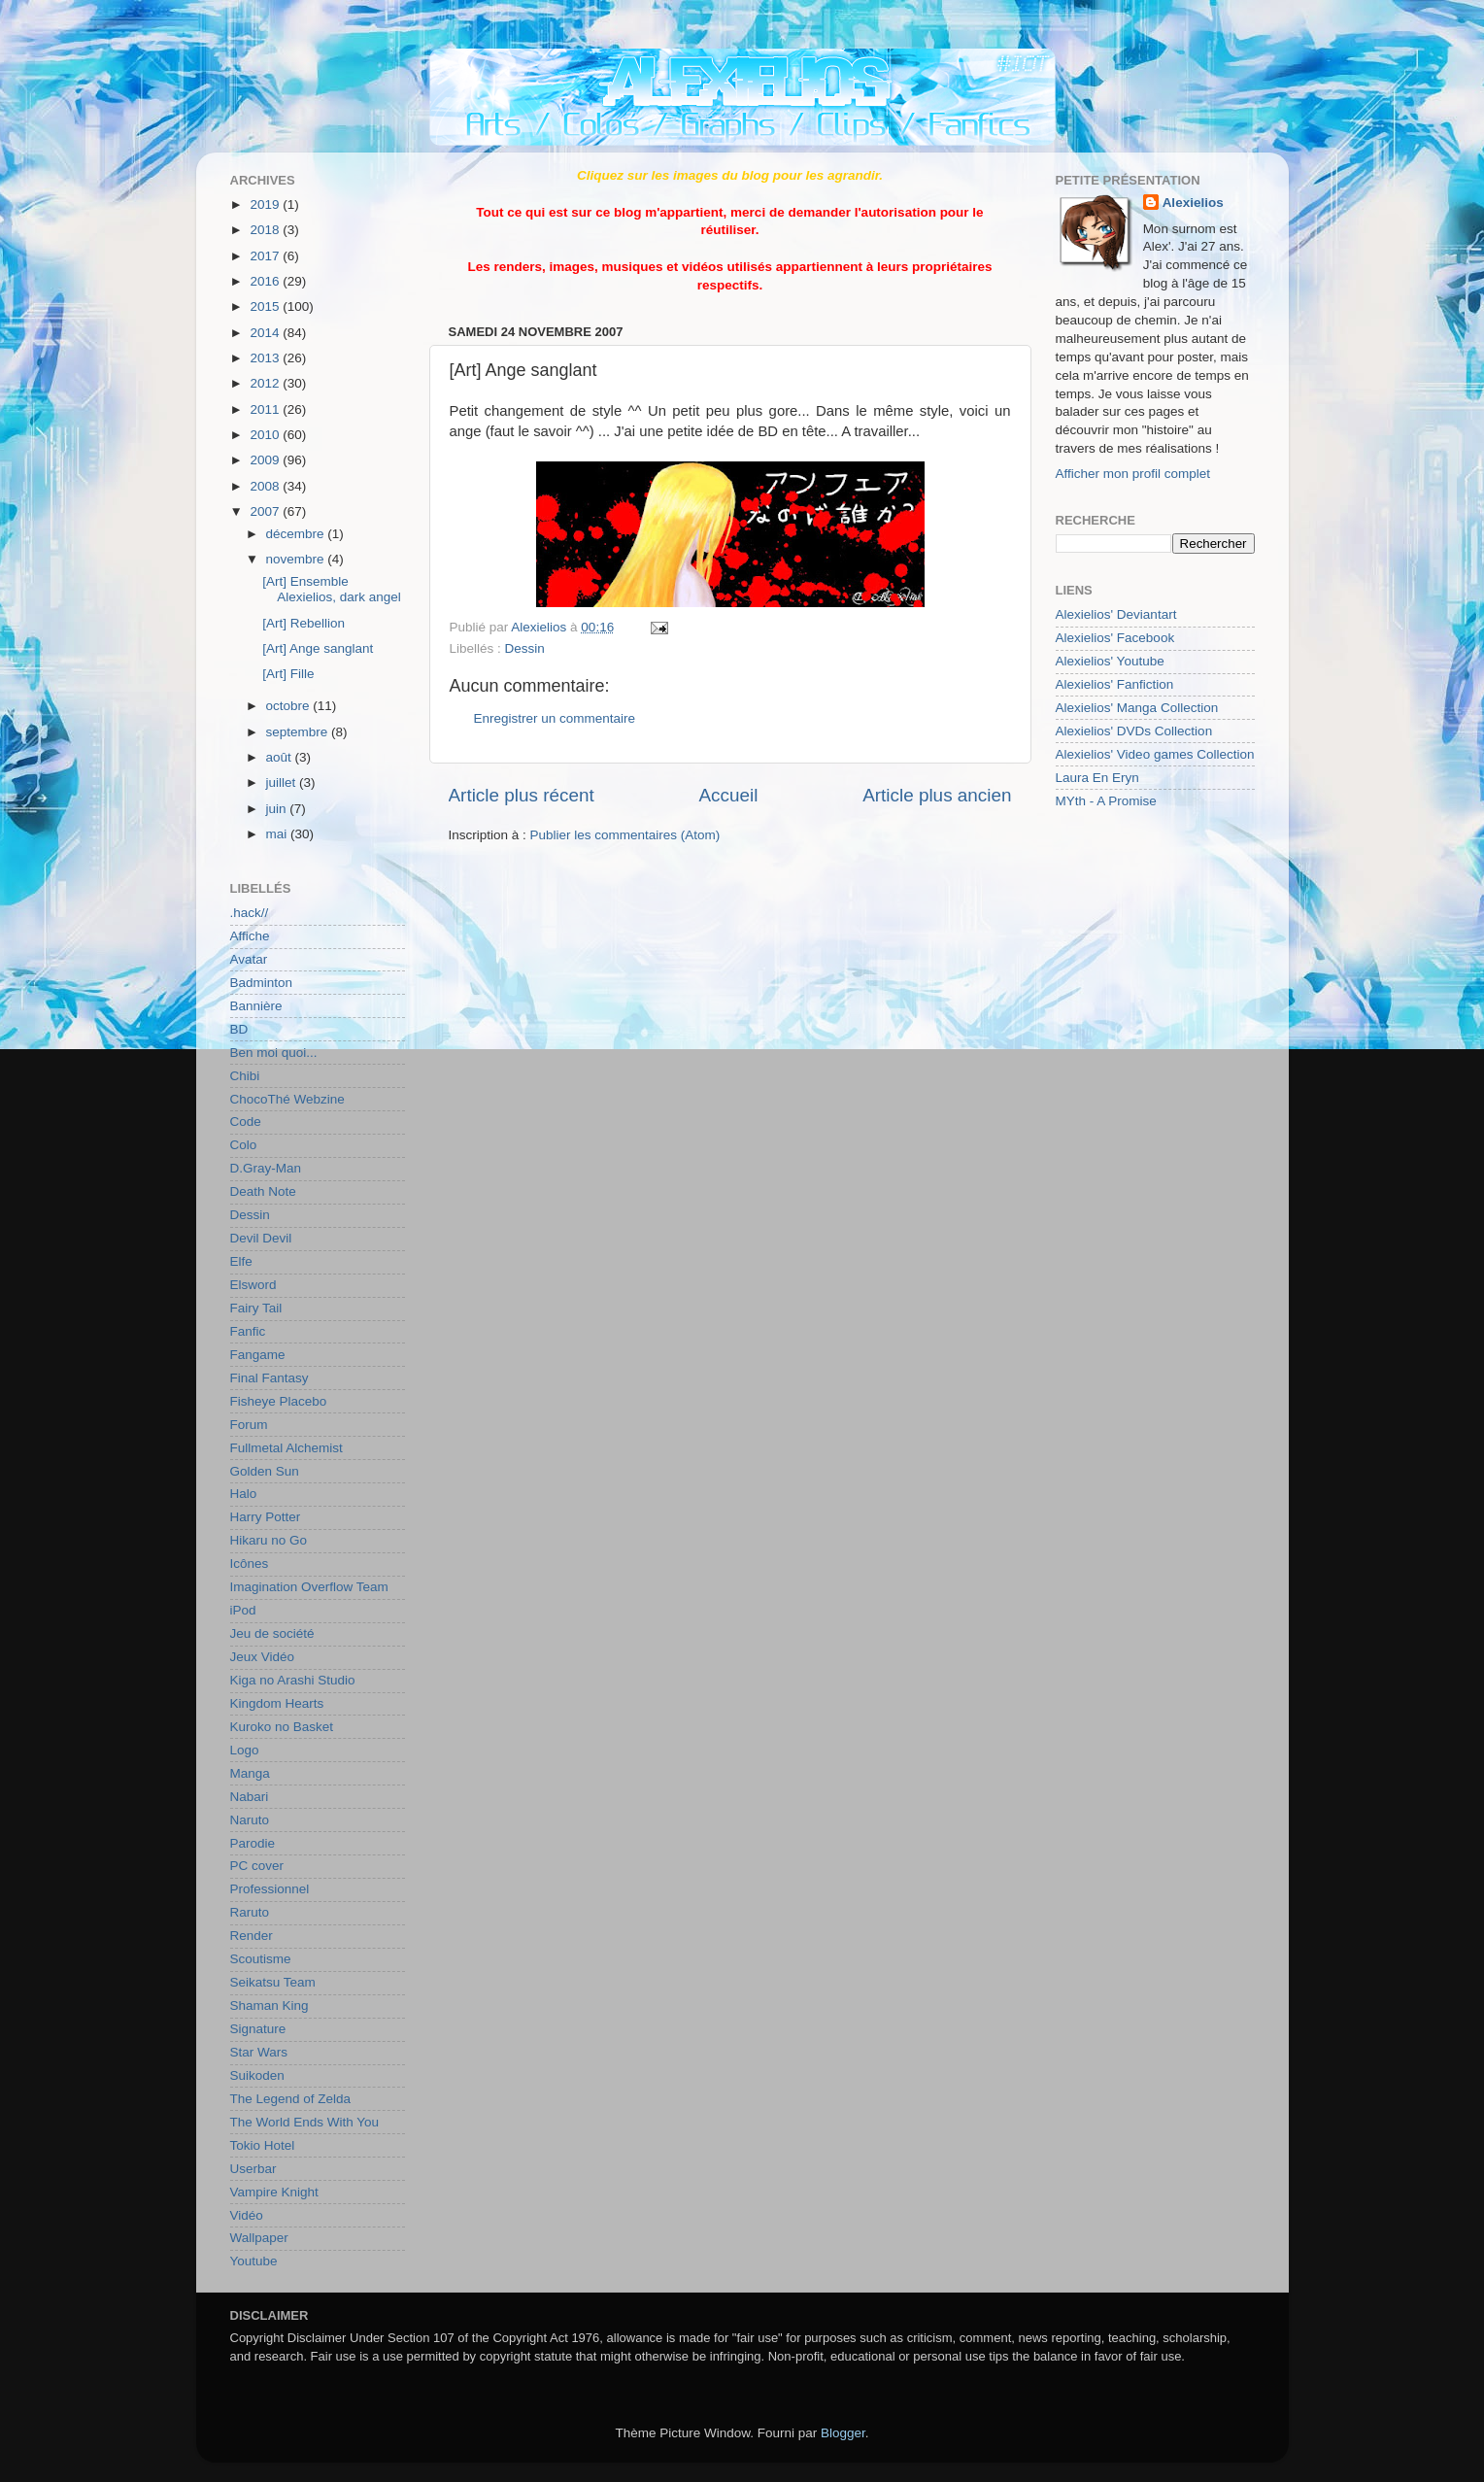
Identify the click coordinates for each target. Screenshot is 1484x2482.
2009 (266, 460)
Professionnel (270, 1889)
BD (239, 1029)
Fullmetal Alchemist (286, 1448)
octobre (290, 705)
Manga (250, 1773)
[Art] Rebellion (303, 623)
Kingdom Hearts (277, 1703)
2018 (266, 229)
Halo (243, 1493)
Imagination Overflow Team (309, 1587)
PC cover (257, 1865)
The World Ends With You (305, 2122)
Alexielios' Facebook (1115, 637)
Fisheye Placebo (278, 1401)
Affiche (250, 936)
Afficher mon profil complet (1133, 473)
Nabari (249, 1796)
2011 (266, 409)
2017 (266, 256)
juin (278, 808)
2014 (266, 332)
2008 (266, 486)
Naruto (250, 1820)
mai (278, 834)
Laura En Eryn (1097, 777)
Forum (249, 1424)
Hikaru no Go (269, 1540)
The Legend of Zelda (291, 2098)
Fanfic (248, 1331)
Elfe (241, 1261)
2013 (266, 358)
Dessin (525, 648)
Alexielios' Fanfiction (1115, 684)
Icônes (249, 1563)
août (280, 757)
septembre (299, 732)
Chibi (245, 1076)
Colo (243, 1145)
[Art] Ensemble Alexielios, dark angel (331, 589)
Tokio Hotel (262, 2145)
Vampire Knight (274, 2192)
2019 (266, 204)
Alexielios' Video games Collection (1155, 754)
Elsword (253, 1284)
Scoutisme (260, 1959)
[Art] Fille (288, 673)
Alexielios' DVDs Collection (1134, 731)
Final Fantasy (269, 1378)
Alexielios (1193, 202)
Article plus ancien (936, 795)
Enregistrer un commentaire (555, 718)
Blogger (843, 2433)
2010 (266, 434)
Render (251, 1935)
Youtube (254, 2261)
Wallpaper (259, 2237)
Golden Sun (264, 1471)
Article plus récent (521, 795)
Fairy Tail (256, 1308)
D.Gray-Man (266, 1168)
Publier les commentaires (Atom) (625, 835)
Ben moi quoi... (274, 1052)
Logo (244, 1750)
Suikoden (257, 2075)
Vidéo (246, 2215)
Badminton (261, 982)
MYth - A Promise (1106, 801)
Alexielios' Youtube (1110, 661)
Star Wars (259, 2052)
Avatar (249, 959)
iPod (243, 1610)
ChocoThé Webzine (287, 1099)
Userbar (253, 2168)
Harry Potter (265, 1517)
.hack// (249, 912)
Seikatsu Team (273, 1982)
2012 (266, 383)
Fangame (258, 1354)
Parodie (253, 1843)
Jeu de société (272, 1633)
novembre (297, 559)
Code (245, 1121)
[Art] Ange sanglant (317, 648)
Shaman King (269, 2005)
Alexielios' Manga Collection (1137, 707)
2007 (266, 511)
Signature (258, 2029)
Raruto (250, 1912)
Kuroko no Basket (282, 1726)
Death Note (263, 1191)
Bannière (256, 1006)
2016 (266, 281)
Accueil (728, 795)
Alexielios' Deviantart (1116, 614)
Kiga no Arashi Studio (292, 1680)
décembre (297, 534)
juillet (283, 782)
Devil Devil (261, 1238)
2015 (266, 306)
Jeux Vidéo (262, 1656)
